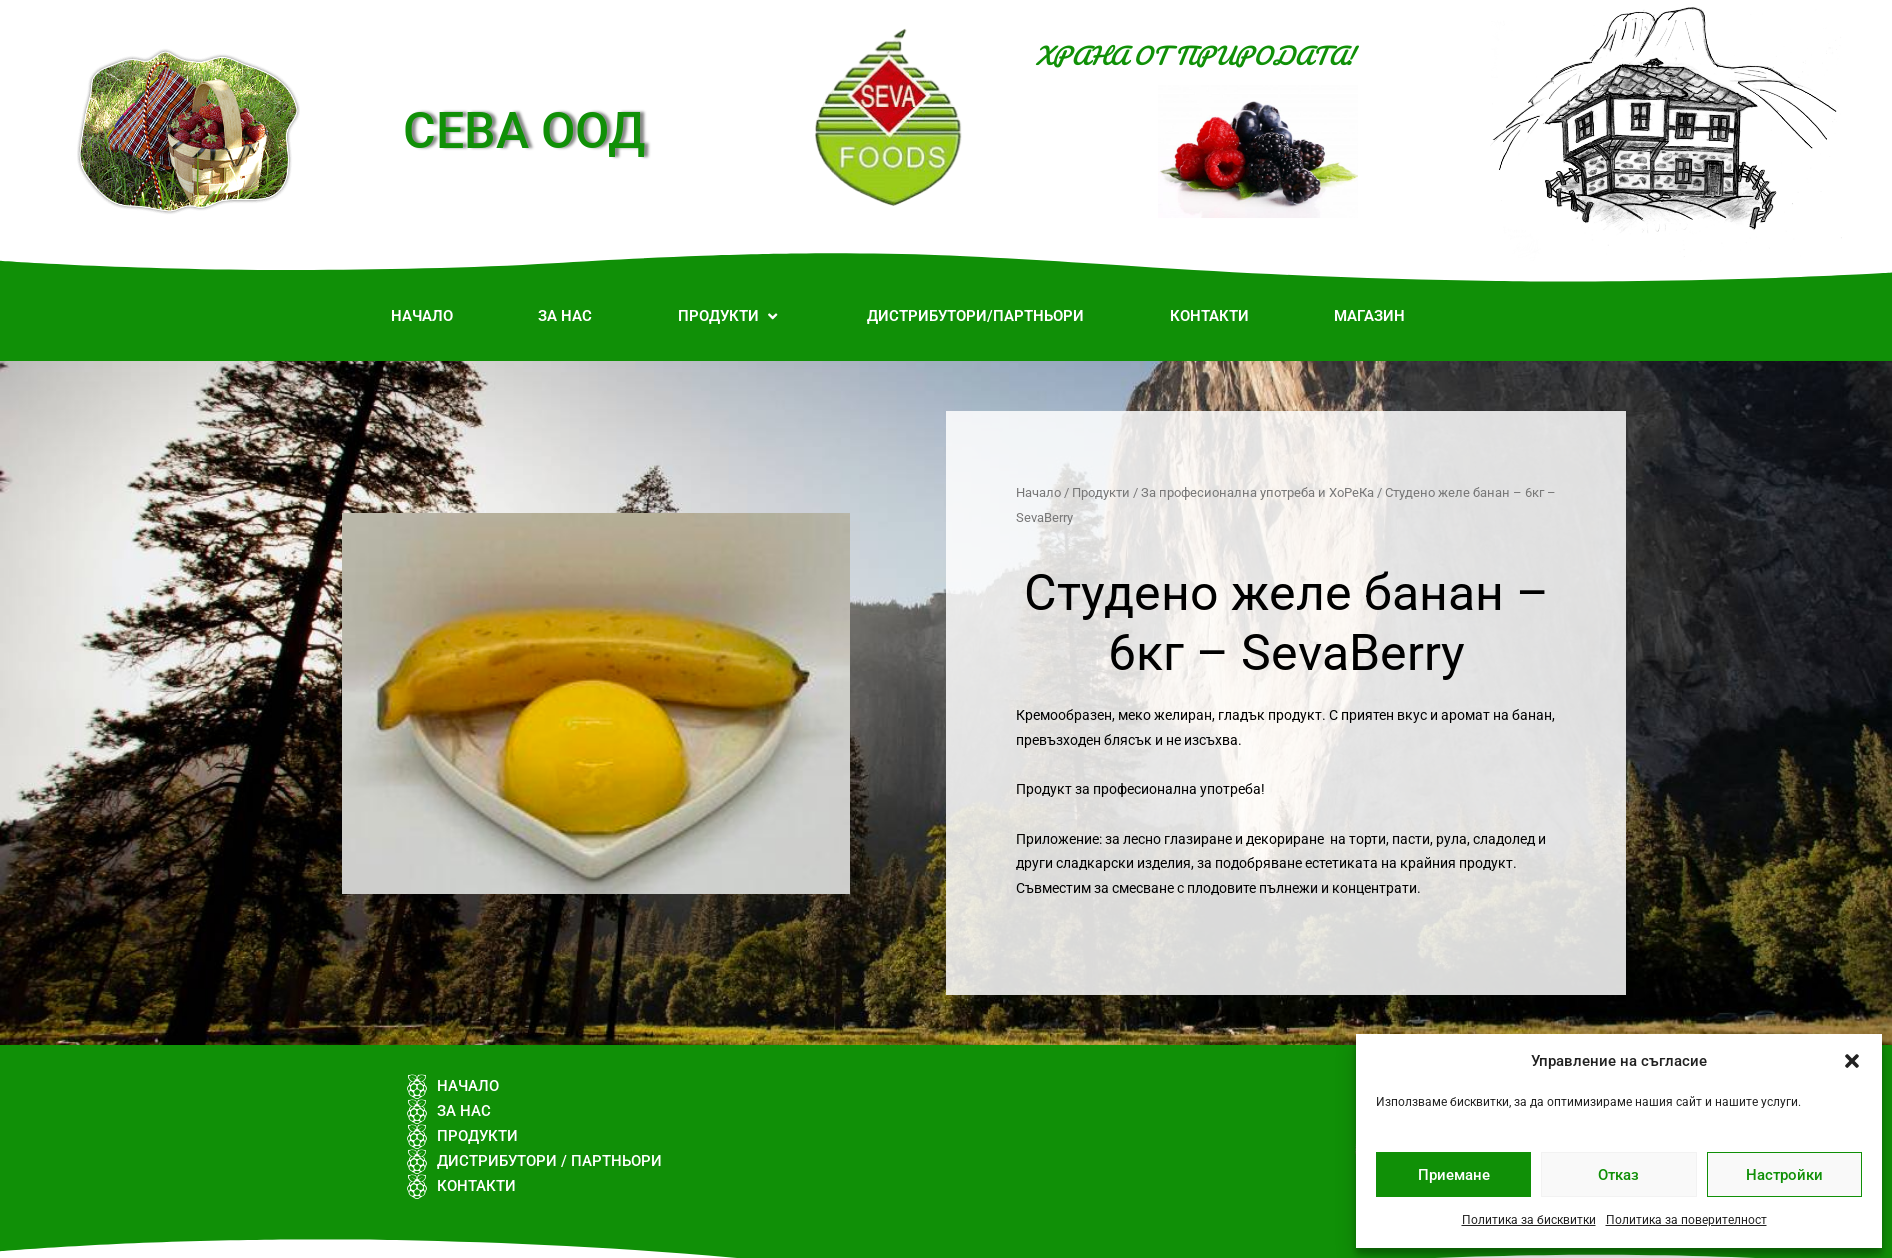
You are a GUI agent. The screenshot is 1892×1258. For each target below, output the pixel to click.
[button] (1852, 1061)
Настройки (1784, 1175)
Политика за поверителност (1686, 1220)
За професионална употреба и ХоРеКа (1257, 492)
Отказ (1618, 1175)
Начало (1038, 492)
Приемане (1454, 1175)
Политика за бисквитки (1529, 1220)
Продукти (1101, 492)
